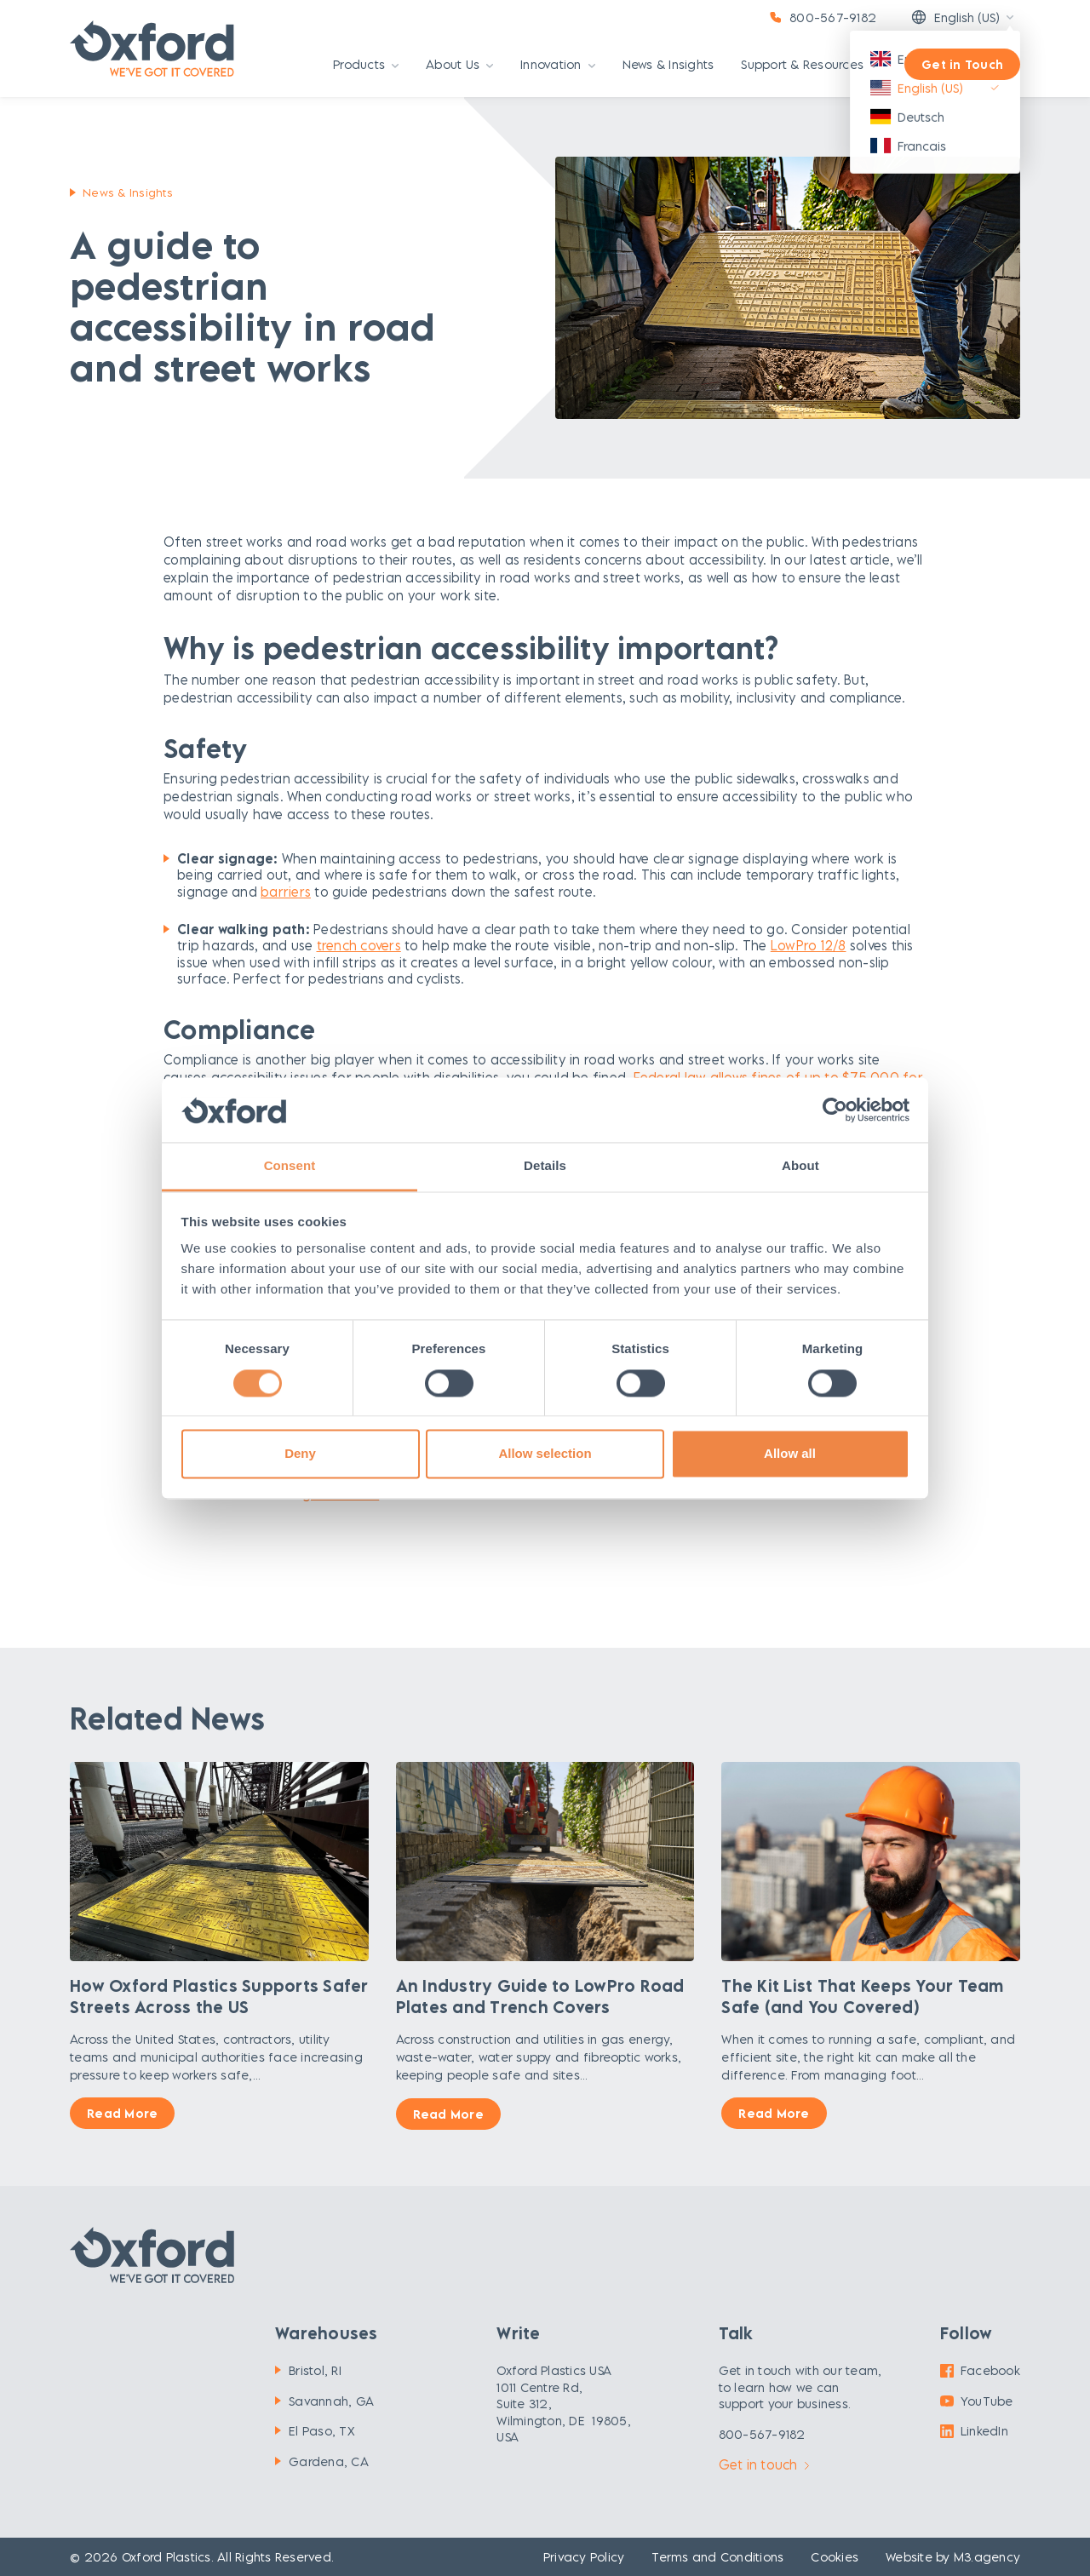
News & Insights (668, 65)
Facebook (980, 2370)
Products (366, 65)
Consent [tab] (290, 1166)
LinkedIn (974, 2431)
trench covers (359, 945)
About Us (459, 65)
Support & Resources (809, 65)
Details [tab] (545, 1166)
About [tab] (800, 1166)
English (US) (955, 17)
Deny (300, 1454)
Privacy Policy (584, 2557)
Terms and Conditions (717, 2557)
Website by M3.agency (953, 2557)
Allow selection (544, 1454)
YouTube (976, 2401)
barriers (286, 891)
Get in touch (764, 2464)
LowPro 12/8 (808, 945)
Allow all (790, 1454)
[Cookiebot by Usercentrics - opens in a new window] (834, 1109)
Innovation (557, 65)
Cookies (834, 2557)
